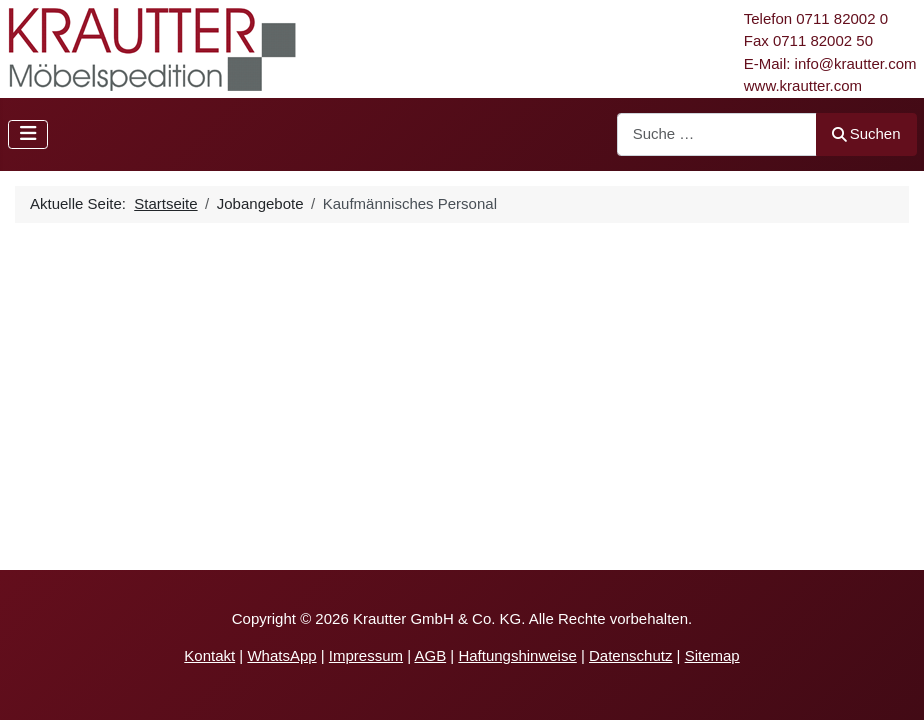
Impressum (366, 655)
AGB (430, 655)
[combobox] (717, 134)
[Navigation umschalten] (28, 134)
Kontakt (209, 655)
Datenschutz (630, 655)
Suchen (866, 133)
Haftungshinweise (517, 655)
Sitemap (712, 655)
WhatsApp (281, 655)
